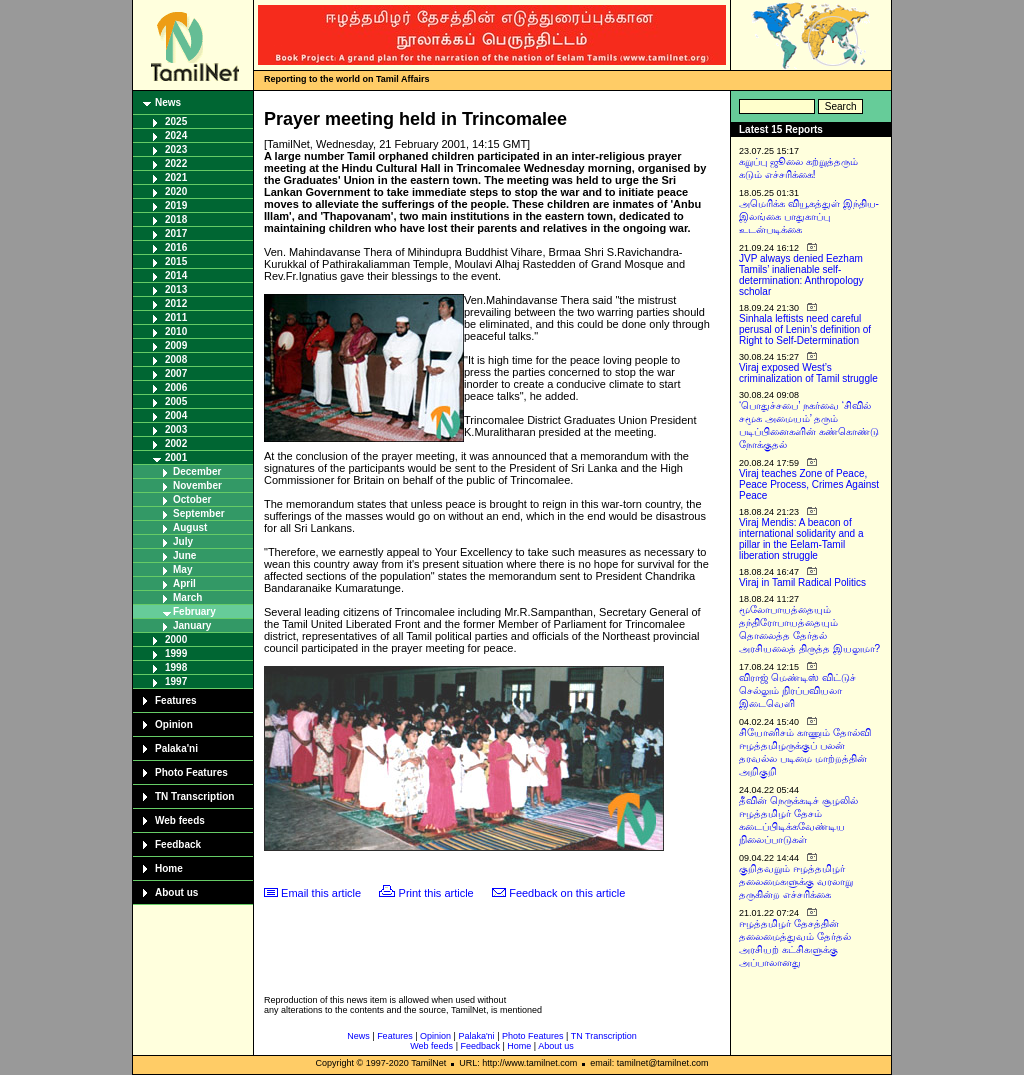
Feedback (178, 844)
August (190, 527)
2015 (176, 261)
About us (176, 892)
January (192, 625)
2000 (176, 639)
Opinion (174, 724)
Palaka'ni (176, 748)
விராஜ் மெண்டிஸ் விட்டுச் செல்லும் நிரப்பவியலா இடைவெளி (797, 690)
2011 (176, 317)
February (194, 611)
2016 (176, 247)
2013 (176, 289)
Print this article (436, 893)
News (168, 102)
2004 (176, 415)
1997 (176, 681)
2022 (176, 163)
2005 (176, 401)
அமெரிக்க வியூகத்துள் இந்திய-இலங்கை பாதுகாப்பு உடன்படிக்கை (809, 216)
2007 (176, 373)
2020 (176, 191)
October (192, 499)
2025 (176, 121)
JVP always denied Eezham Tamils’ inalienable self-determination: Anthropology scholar (801, 275)
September (199, 513)
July (183, 541)
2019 (176, 205)
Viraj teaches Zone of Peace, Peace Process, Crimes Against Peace (809, 484)
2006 (176, 387)
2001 (176, 457)
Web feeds (180, 820)
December (197, 471)
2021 (176, 177)
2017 (176, 233)
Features (176, 700)
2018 (176, 219)
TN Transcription (194, 796)
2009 (176, 345)
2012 (176, 303)
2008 (176, 359)
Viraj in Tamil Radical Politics (802, 582)
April (184, 583)
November (197, 485)
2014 (176, 275)
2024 (176, 135)
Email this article (321, 893)
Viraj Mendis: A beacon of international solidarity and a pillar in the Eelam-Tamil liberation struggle (801, 539)
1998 (176, 667)
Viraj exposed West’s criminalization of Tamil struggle (808, 373)
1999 (176, 653)
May (182, 569)
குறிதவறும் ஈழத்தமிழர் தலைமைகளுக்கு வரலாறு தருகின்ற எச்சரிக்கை (796, 881)
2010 (176, 331)
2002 (176, 443)
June (184, 555)
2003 (176, 429)
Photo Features (191, 772)
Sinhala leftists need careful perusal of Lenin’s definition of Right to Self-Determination (805, 329)
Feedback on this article (567, 893)
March (187, 597)
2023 (176, 149)
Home (169, 868)
